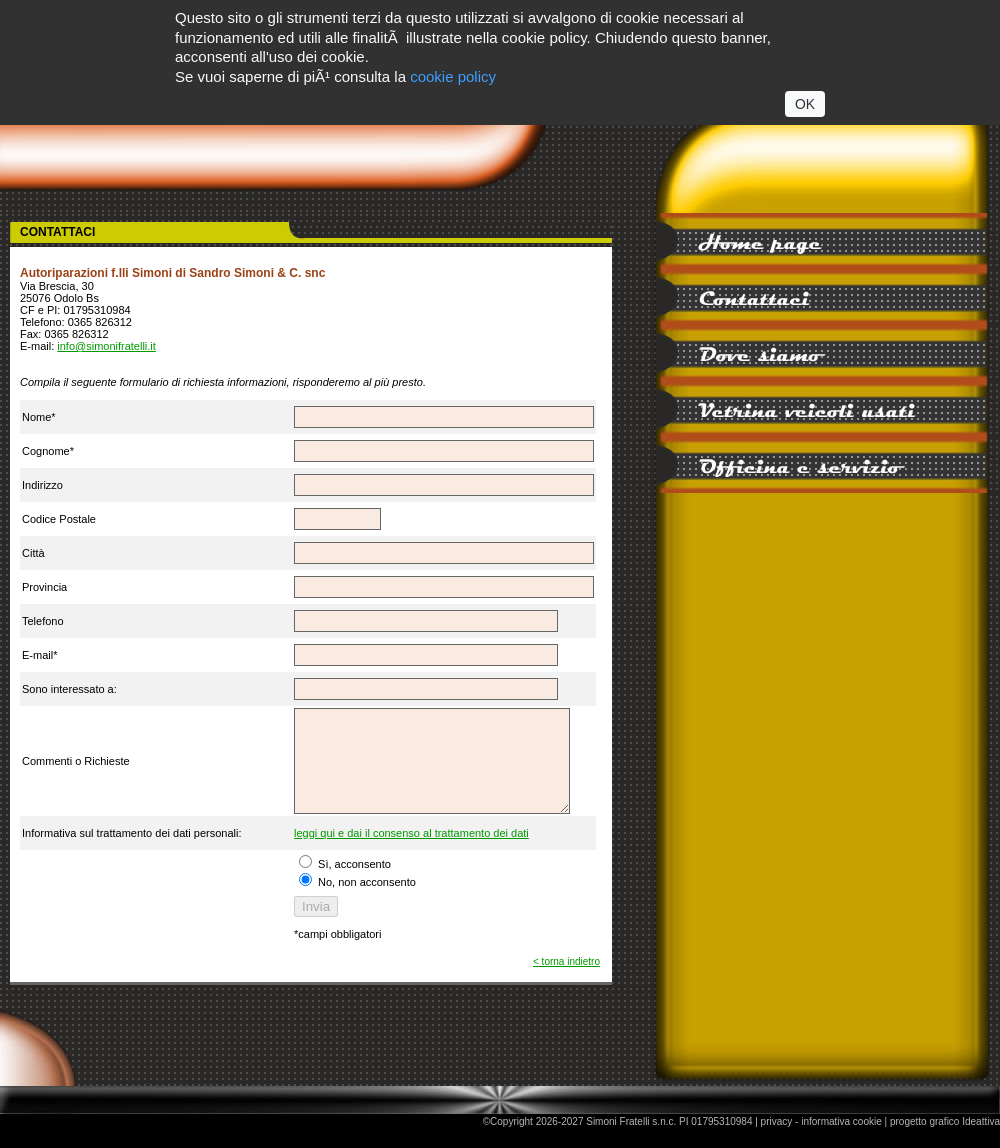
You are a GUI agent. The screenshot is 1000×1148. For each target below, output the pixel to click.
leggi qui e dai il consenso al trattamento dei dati (408, 854)
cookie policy (453, 76)
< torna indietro (566, 982)
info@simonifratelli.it (106, 346)
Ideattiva (981, 1142)
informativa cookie (841, 1142)
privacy (777, 1142)
